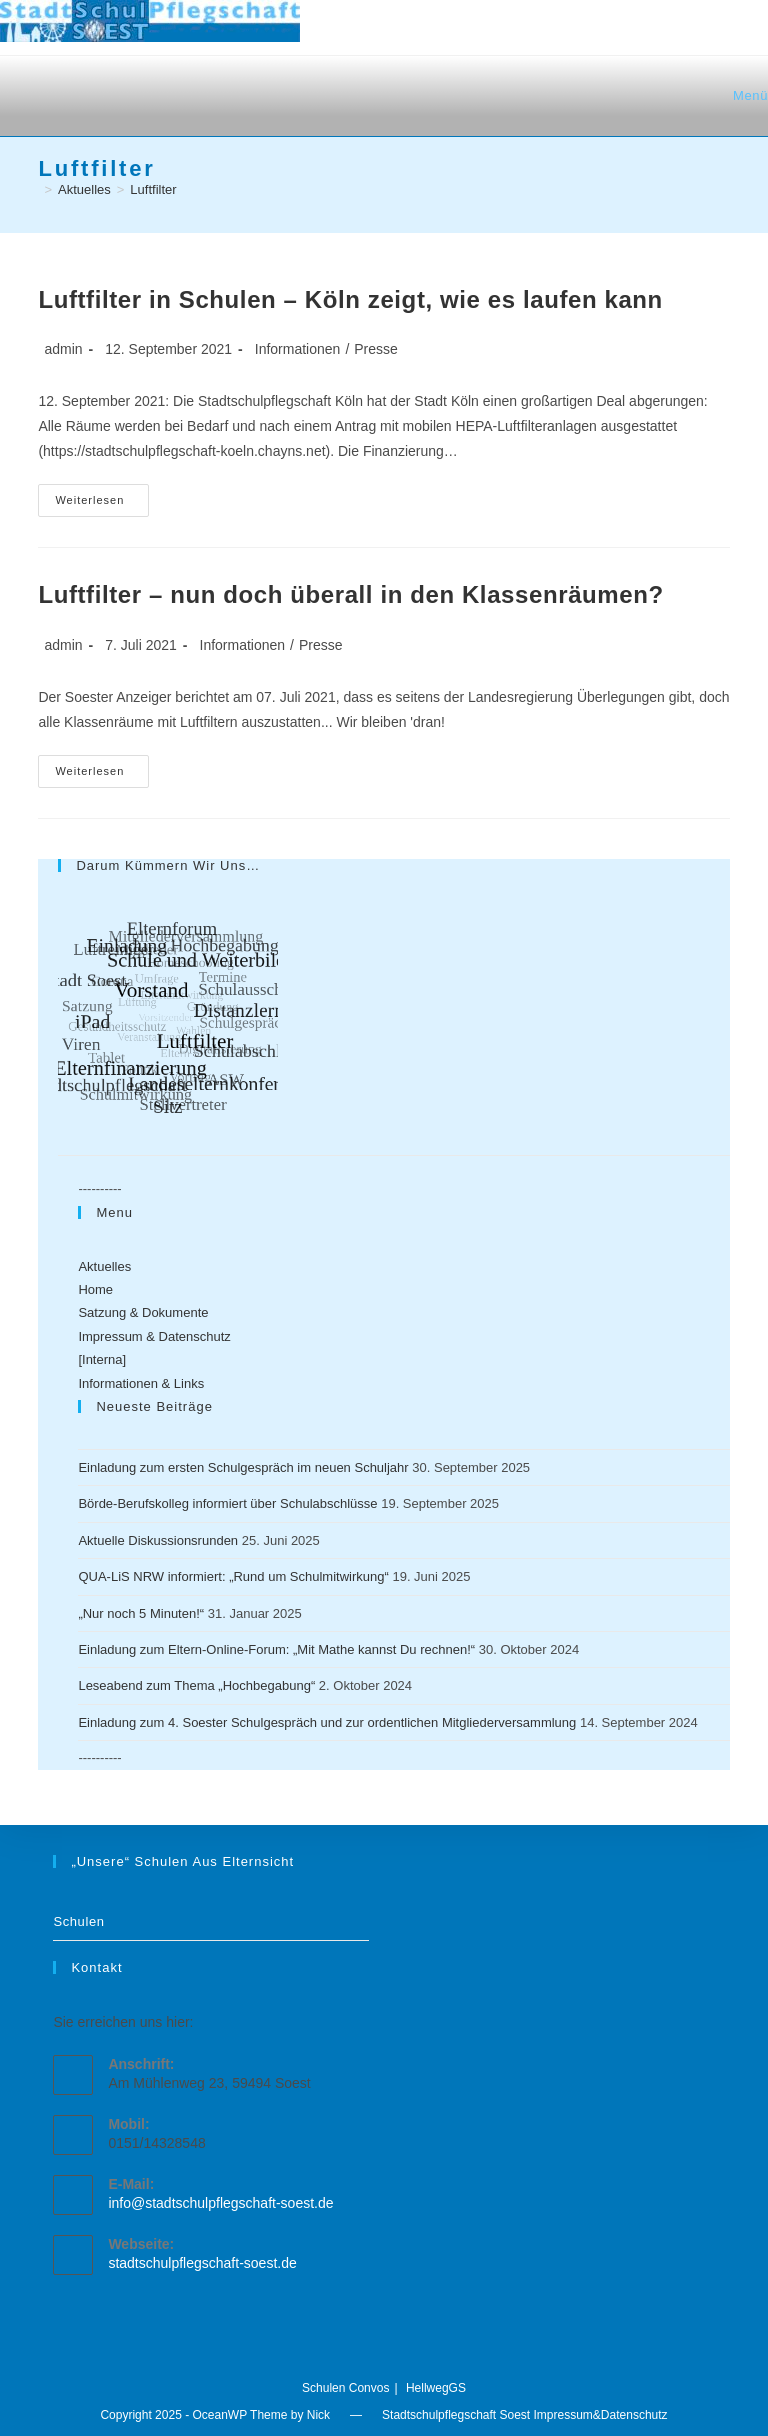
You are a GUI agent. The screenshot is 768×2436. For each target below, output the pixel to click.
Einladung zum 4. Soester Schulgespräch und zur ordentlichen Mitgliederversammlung (327, 1722)
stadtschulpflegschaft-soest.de (202, 2263)
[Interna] (102, 1359)
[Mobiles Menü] (747, 95)
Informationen (298, 349)
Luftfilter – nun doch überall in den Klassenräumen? (350, 594)
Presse (376, 349)
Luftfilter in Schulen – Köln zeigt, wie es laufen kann (350, 299)
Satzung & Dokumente (143, 1312)
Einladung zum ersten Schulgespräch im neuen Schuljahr (243, 1467)
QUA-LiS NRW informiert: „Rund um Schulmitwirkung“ (233, 1576)
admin (63, 349)
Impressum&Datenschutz (601, 2415)
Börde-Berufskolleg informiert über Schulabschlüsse (227, 1503)
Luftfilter (153, 189)
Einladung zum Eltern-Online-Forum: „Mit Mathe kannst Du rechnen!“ (276, 1649)
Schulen (78, 1921)
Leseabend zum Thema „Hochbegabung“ (196, 1685)
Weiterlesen (102, 505)
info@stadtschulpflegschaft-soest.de (220, 2203)
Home (95, 1289)
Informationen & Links (141, 1383)
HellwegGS (436, 2388)
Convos (369, 2388)
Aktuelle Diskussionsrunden (158, 1540)
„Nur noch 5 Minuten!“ (141, 1613)
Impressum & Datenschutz (154, 1336)
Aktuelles (104, 1266)
